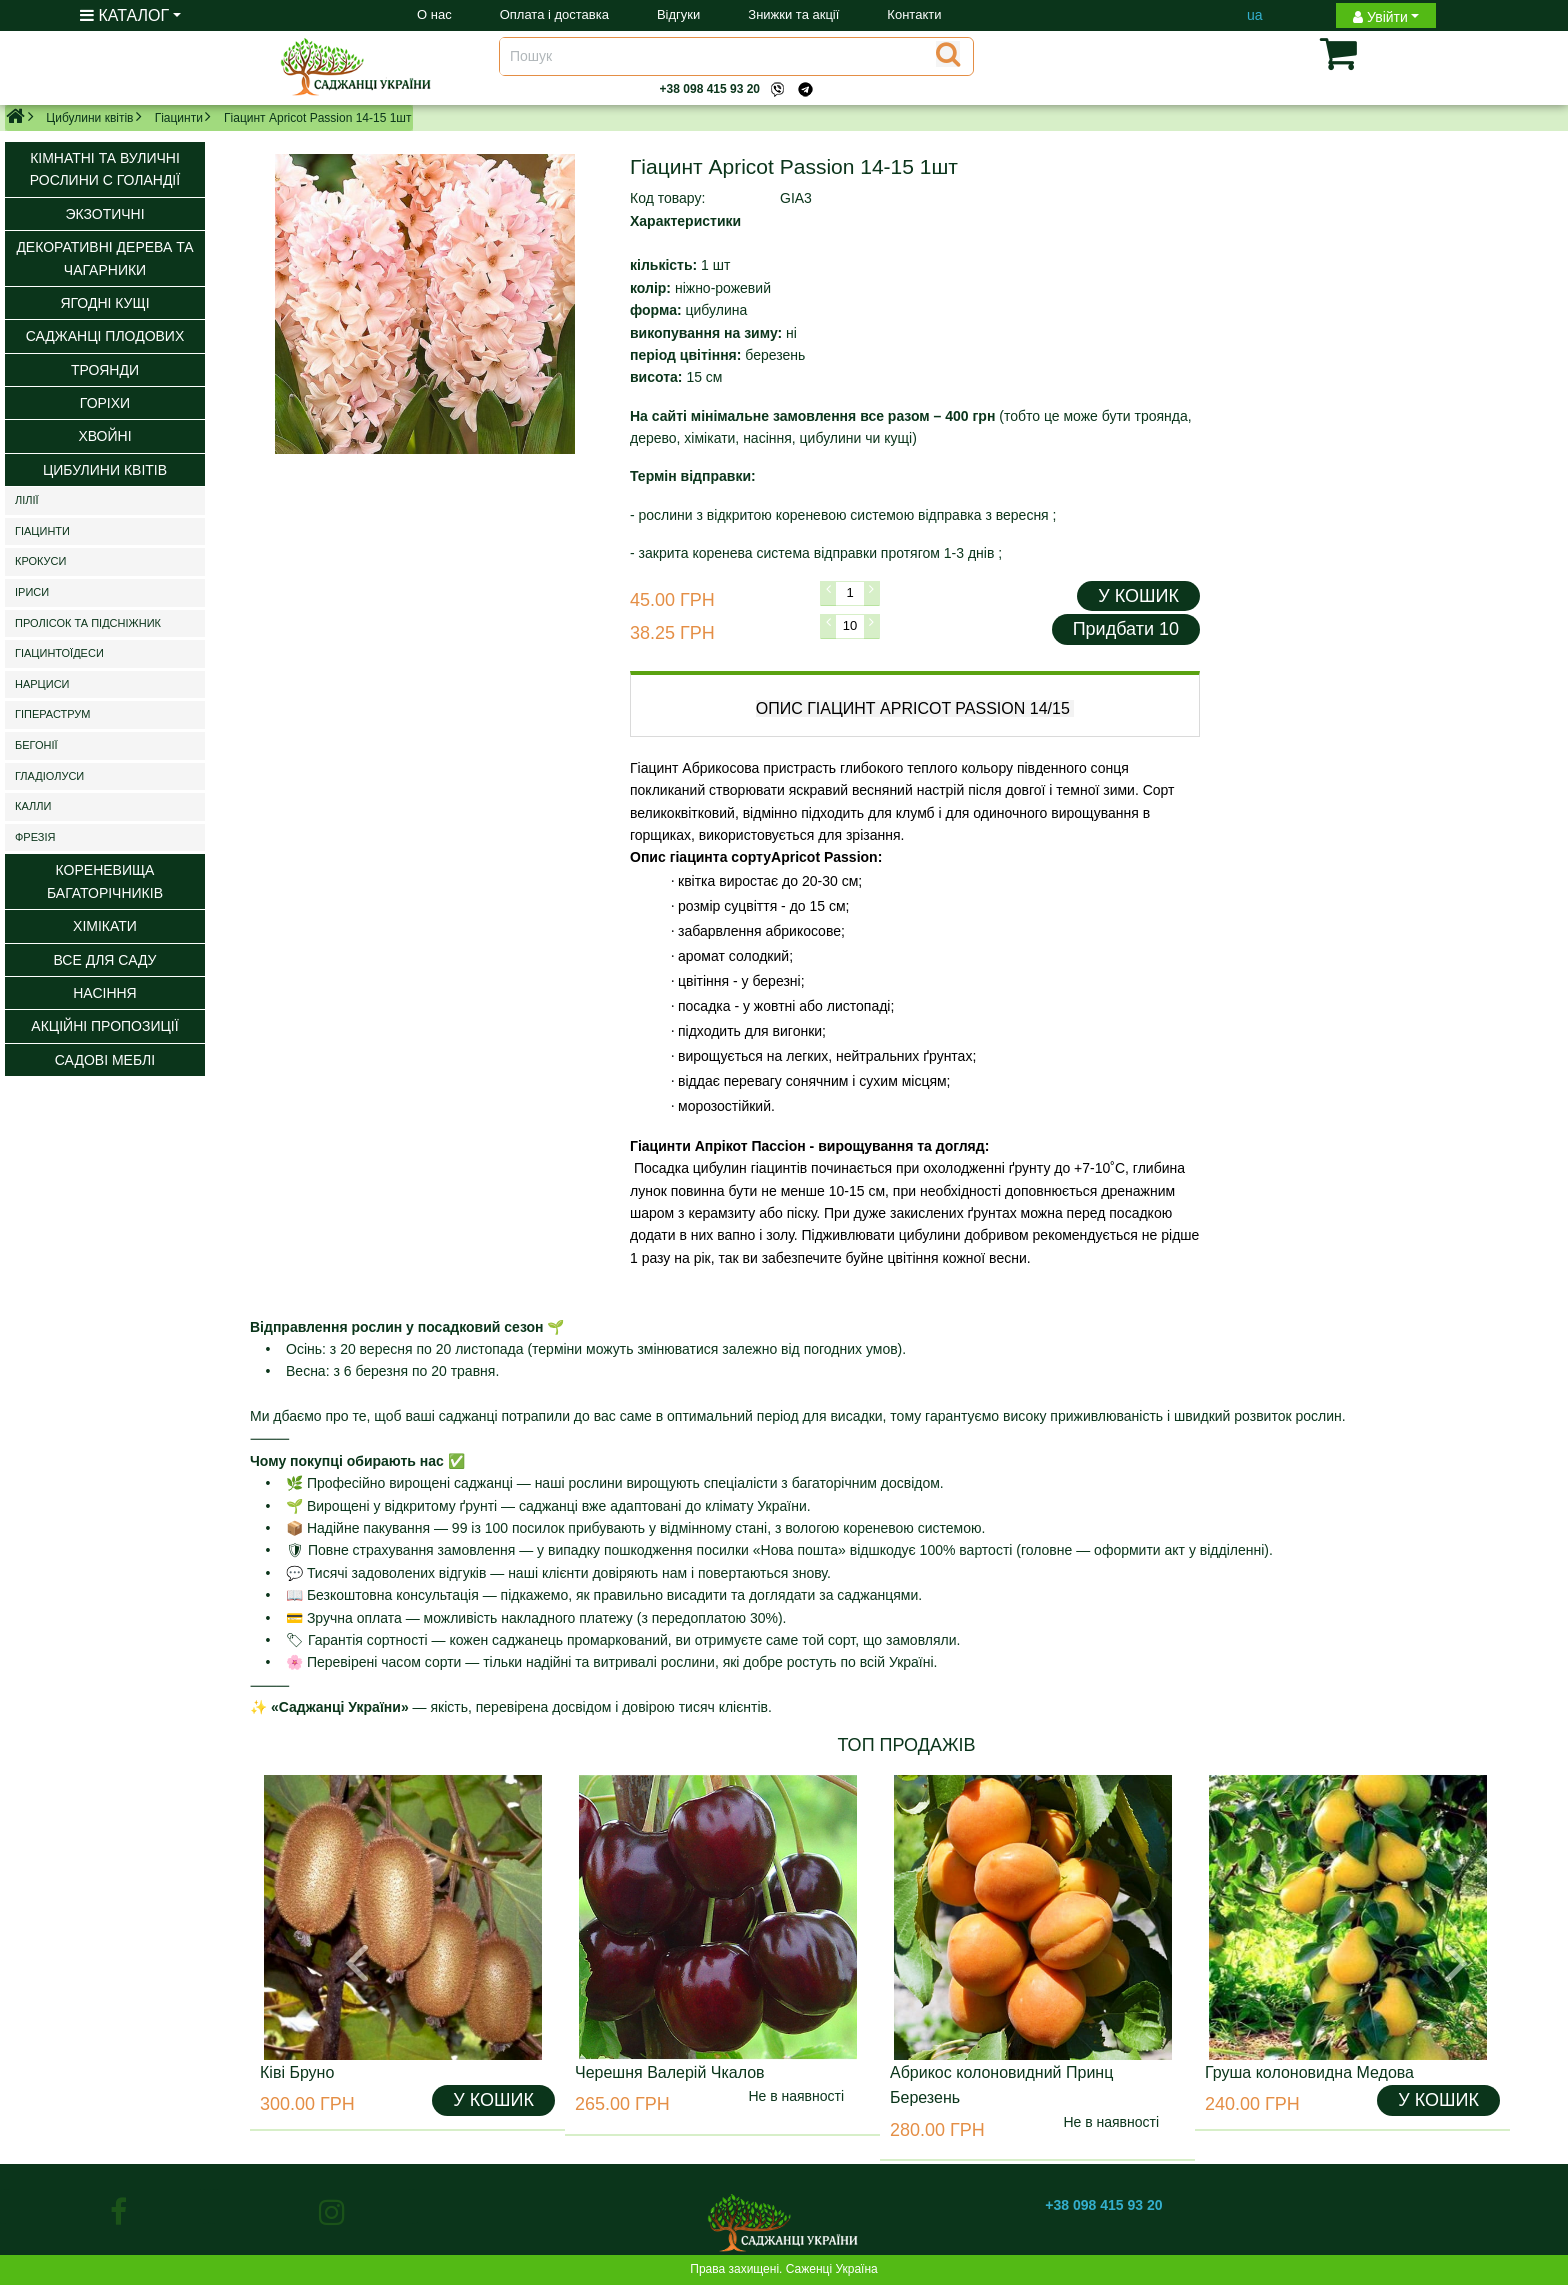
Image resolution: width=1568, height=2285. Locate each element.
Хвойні (104, 436)
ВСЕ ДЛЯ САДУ (104, 960)
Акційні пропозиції (104, 1026)
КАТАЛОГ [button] (124, 15)
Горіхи (105, 403)
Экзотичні (104, 214)
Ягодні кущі (104, 303)
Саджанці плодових (105, 336)
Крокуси (40, 561)
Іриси (32, 592)
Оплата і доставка (554, 14)
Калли (33, 806)
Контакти (914, 14)
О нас (434, 14)
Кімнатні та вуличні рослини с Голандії (105, 169)
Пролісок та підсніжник (88, 623)
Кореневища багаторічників (105, 881)
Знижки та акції (793, 14)
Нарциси (42, 684)
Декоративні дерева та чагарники (104, 258)
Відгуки (678, 14)
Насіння (104, 993)
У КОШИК (1138, 596)
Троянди (105, 370)
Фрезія (35, 837)
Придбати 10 (1126, 629)
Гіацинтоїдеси (59, 653)
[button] (1307, 53)
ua (1255, 15)
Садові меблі (105, 1060)
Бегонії (36, 745)
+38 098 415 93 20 (710, 89)
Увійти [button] (1380, 17)
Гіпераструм (53, 714)
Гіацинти (179, 118)
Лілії (27, 500)
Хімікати (105, 926)
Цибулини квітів (89, 118)
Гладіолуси (49, 776)
